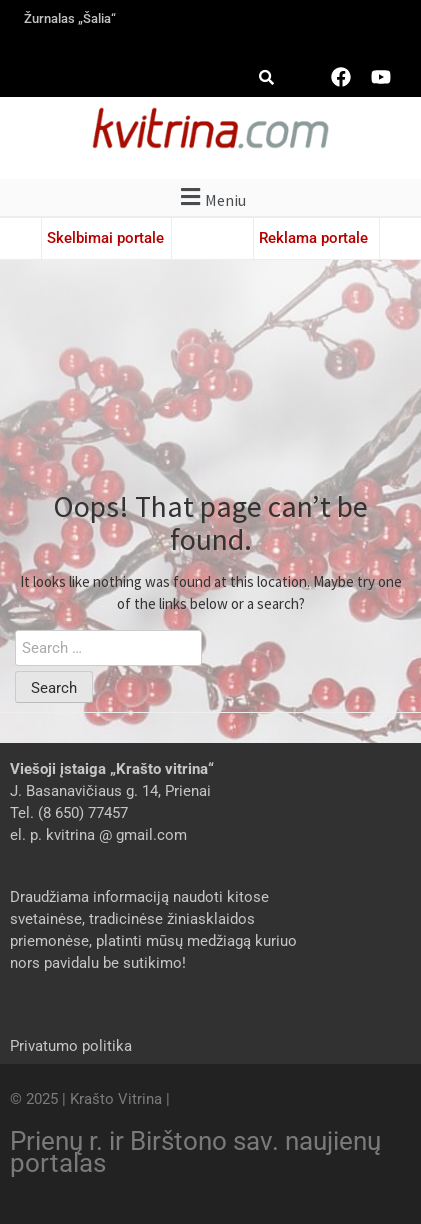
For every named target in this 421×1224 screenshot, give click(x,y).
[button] (210, 197)
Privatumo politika (71, 1046)
